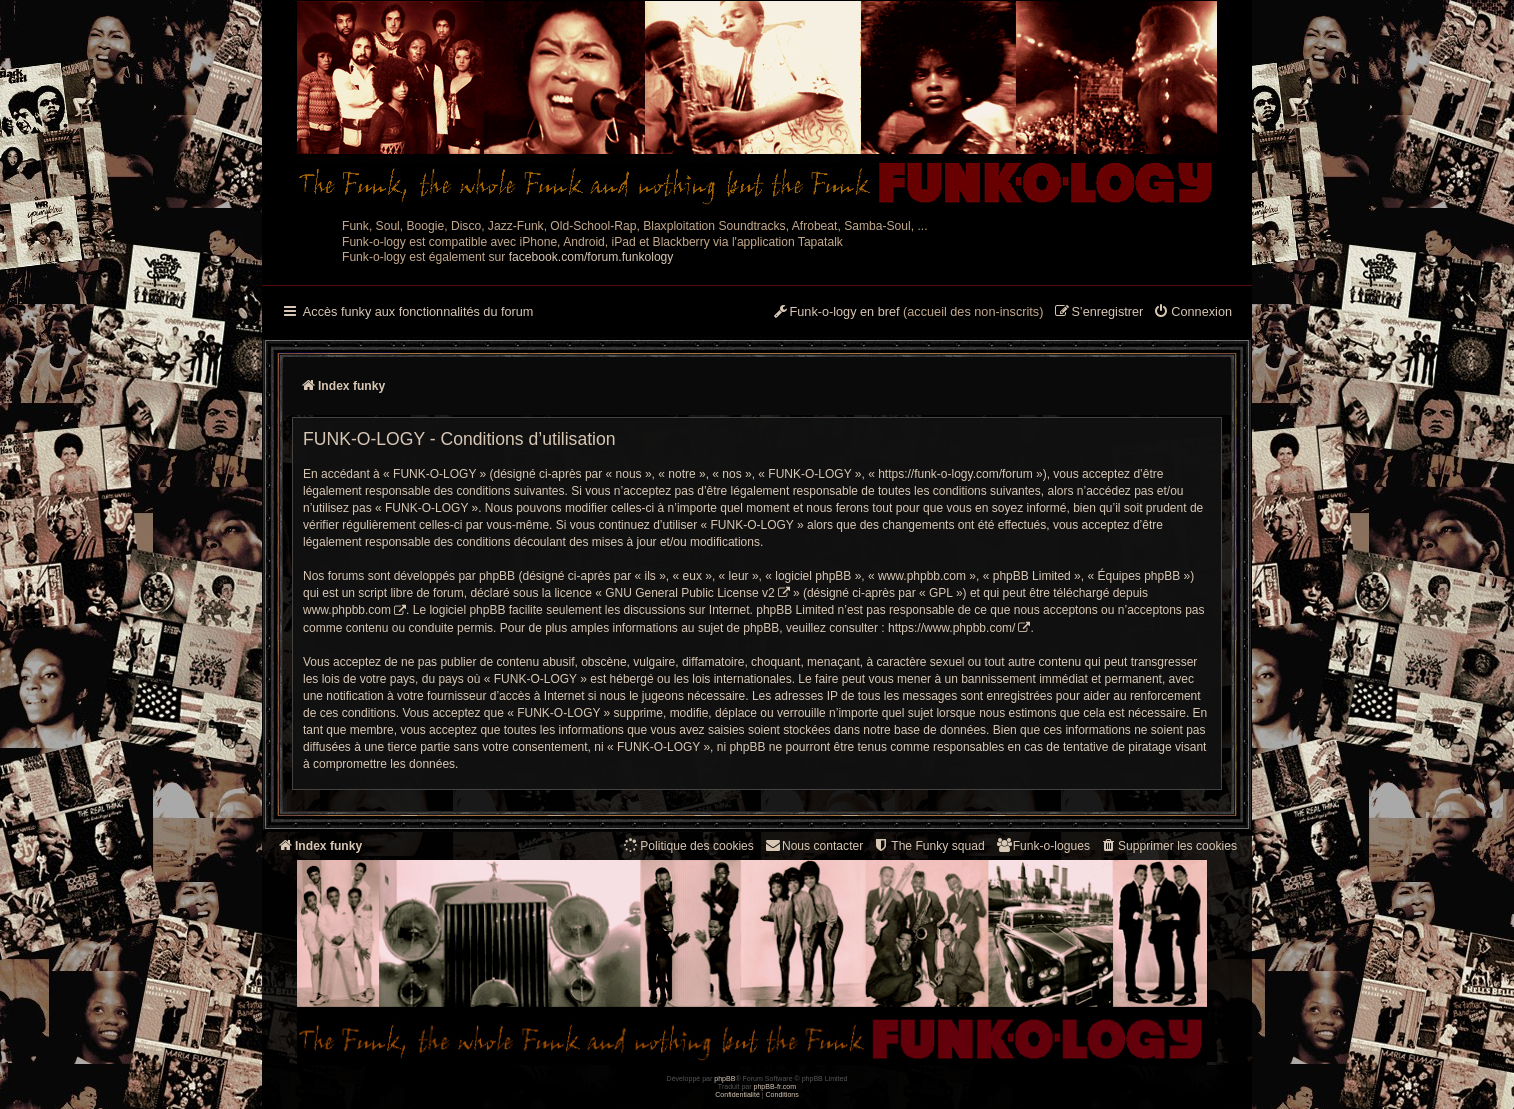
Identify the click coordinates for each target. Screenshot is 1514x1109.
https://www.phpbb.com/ (951, 628)
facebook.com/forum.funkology (591, 257)
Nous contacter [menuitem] (813, 845)
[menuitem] (1192, 313)
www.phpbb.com (347, 610)
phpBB (724, 1078)
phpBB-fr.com (775, 1086)
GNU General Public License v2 (689, 593)
